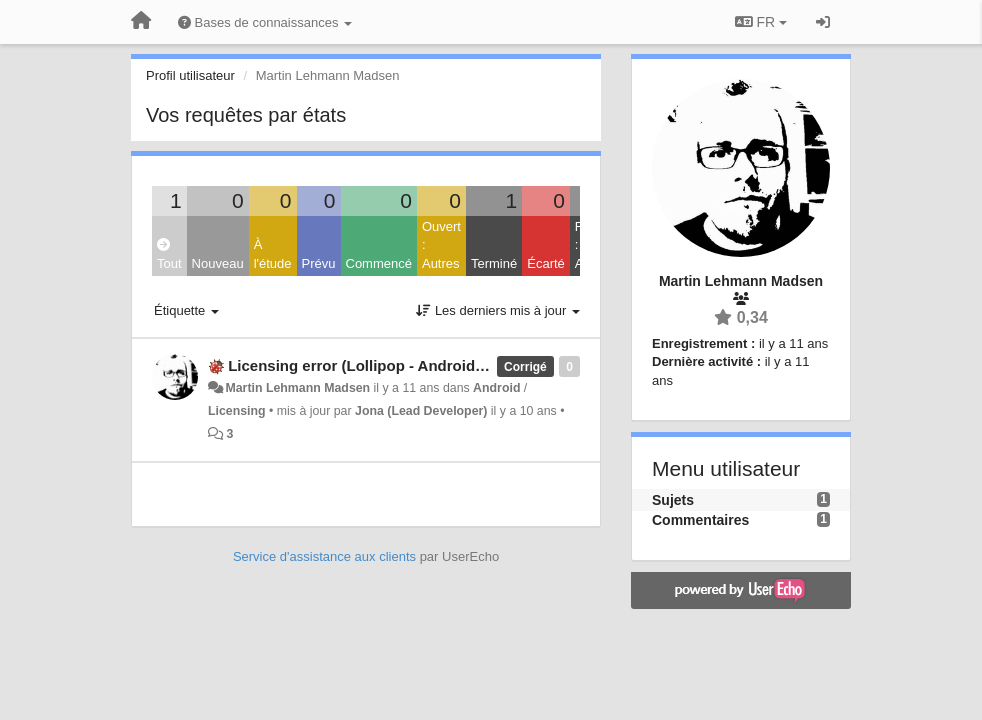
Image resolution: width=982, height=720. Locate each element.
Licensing (237, 411)
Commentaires (700, 520)
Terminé (494, 263)
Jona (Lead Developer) (421, 411)
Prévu (319, 263)
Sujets (673, 500)
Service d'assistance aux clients (324, 556)
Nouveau (218, 263)
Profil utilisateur (190, 75)
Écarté (546, 263)
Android (496, 388)
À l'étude (273, 254)
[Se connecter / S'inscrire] (823, 22)
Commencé (379, 263)
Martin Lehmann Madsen (297, 388)
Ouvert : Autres (441, 245)
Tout (169, 254)
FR (761, 22)
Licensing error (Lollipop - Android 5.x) (366, 365)
